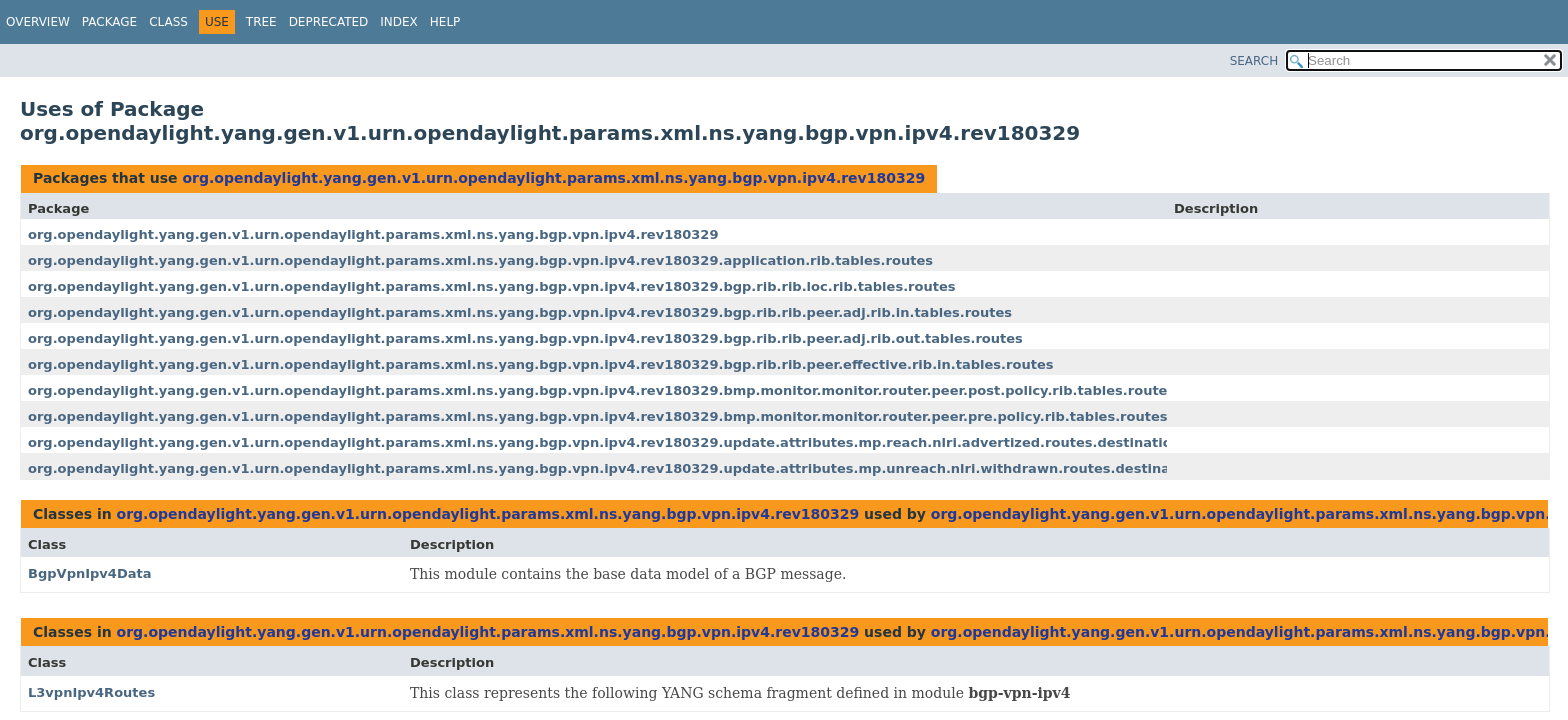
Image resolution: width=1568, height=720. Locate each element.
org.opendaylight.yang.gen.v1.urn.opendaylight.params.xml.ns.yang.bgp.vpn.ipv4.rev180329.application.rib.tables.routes (480, 260)
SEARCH (1254, 61)
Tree (261, 22)
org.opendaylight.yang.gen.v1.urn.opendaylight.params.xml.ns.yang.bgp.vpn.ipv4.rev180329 (553, 178)
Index (399, 22)
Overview (38, 22)
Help (445, 22)
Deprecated (329, 22)
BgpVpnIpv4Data (90, 573)
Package (109, 22)
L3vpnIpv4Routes (91, 692)
